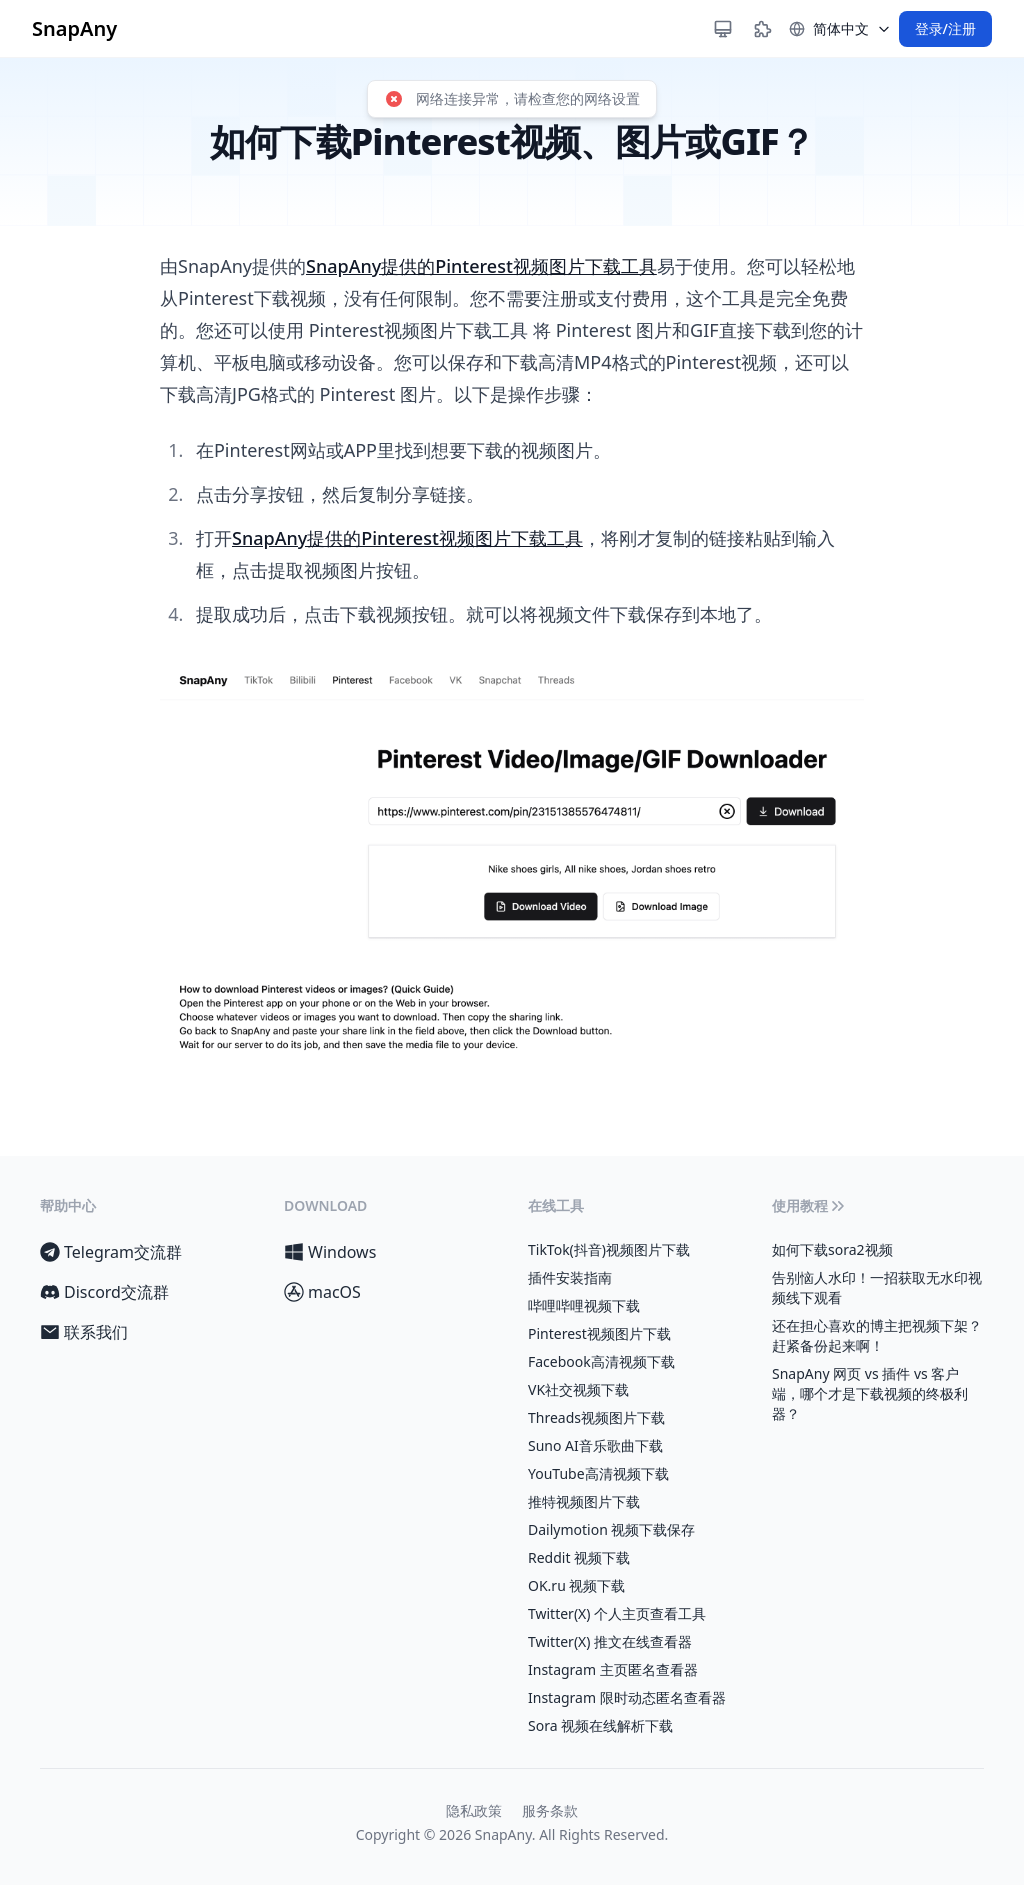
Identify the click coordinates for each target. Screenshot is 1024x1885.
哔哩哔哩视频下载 (584, 1305)
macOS (322, 1292)
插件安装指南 (570, 1277)
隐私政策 (474, 1810)
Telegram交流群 (111, 1252)
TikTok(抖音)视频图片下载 (609, 1249)
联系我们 (84, 1332)
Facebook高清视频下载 (601, 1361)
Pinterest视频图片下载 (599, 1333)
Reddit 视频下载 (579, 1557)
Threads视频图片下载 (596, 1417)
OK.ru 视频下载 (576, 1585)
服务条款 (550, 1810)
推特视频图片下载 (584, 1501)
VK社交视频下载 (578, 1389)
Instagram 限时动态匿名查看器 (627, 1697)
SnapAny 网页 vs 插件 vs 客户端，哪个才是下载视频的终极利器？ (870, 1393)
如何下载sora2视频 (832, 1249)
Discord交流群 (104, 1292)
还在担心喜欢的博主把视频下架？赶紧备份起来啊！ (877, 1335)
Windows (330, 1252)
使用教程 (810, 1206)
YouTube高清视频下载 (598, 1473)
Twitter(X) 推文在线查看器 (610, 1641)
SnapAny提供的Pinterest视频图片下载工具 (481, 266)
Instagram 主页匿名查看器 (613, 1669)
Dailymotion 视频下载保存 (611, 1529)
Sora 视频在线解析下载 (600, 1725)
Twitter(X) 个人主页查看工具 (617, 1613)
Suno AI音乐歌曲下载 (595, 1445)
